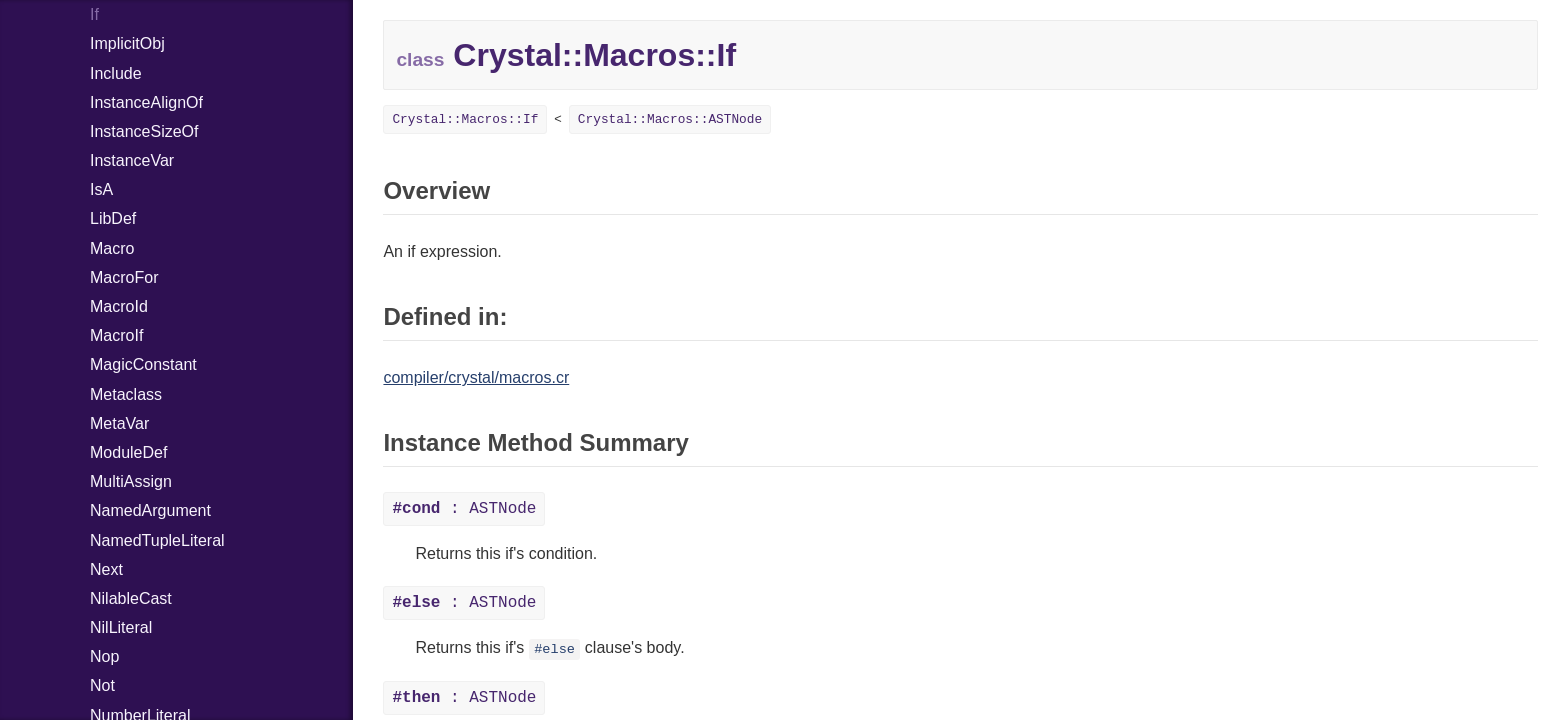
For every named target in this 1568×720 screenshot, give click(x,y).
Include (116, 73)
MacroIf (116, 335)
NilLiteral (121, 627)
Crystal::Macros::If (465, 119)
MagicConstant (143, 364)
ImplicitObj (127, 43)
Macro (112, 248)
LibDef (113, 218)
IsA (101, 189)
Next (106, 569)
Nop (104, 656)
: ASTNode (464, 509)
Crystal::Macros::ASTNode (670, 119)
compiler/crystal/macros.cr (476, 377)
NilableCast (131, 598)
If (94, 14)
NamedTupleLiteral (157, 540)
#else (554, 649)
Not (102, 685)
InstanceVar (132, 160)
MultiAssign (131, 481)
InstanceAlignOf (146, 102)
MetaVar (119, 423)
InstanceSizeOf (144, 131)
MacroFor (124, 277)
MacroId (119, 306)
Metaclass (126, 394)
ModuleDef (128, 452)
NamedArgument (150, 510)
